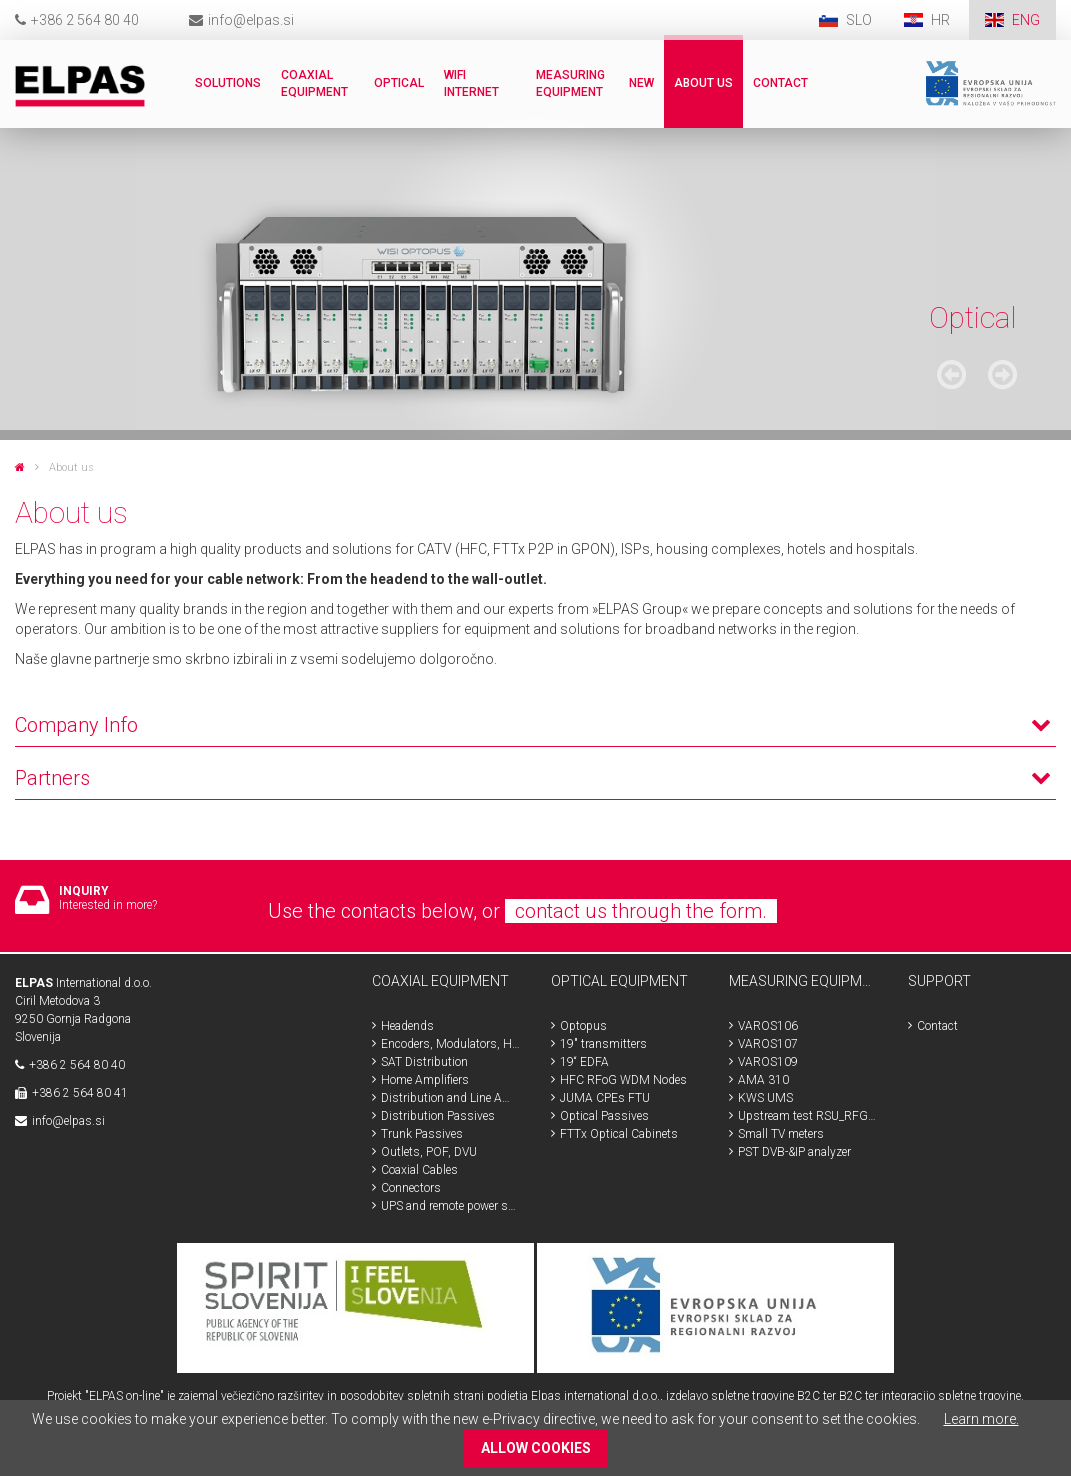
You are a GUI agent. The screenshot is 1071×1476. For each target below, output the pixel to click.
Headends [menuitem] (407, 1026)
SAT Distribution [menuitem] (424, 1062)
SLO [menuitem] (859, 20)
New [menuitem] (641, 83)
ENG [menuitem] (1026, 20)
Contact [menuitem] (780, 83)
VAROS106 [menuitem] (768, 1026)
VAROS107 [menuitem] (768, 1044)
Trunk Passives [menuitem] (422, 1134)
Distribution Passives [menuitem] (438, 1116)
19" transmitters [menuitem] (603, 1044)
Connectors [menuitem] (411, 1188)
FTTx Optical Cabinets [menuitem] (619, 1134)
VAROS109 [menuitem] (768, 1062)
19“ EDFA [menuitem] (584, 1062)
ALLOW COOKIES (536, 1448)
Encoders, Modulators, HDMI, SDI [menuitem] (451, 1044)
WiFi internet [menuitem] (471, 83)
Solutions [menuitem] (228, 83)
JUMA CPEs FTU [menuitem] (605, 1098)
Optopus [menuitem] (583, 1026)
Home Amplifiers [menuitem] (425, 1080)
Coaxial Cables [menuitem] (419, 1170)
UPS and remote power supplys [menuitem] (451, 1206)
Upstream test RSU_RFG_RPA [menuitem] (808, 1116)
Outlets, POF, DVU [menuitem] (429, 1152)
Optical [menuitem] (399, 83)
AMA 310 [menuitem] (763, 1080)
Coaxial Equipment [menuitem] (314, 83)
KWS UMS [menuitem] (765, 1098)
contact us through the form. (641, 911)
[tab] (535, 664)
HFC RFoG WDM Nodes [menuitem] (623, 1080)
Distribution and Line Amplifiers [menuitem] (451, 1098)
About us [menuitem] (703, 83)
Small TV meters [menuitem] (781, 1134)
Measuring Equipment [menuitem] (570, 83)
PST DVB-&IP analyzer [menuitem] (794, 1152)
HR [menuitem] (942, 20)
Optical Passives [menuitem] (604, 1116)
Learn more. (981, 1419)
